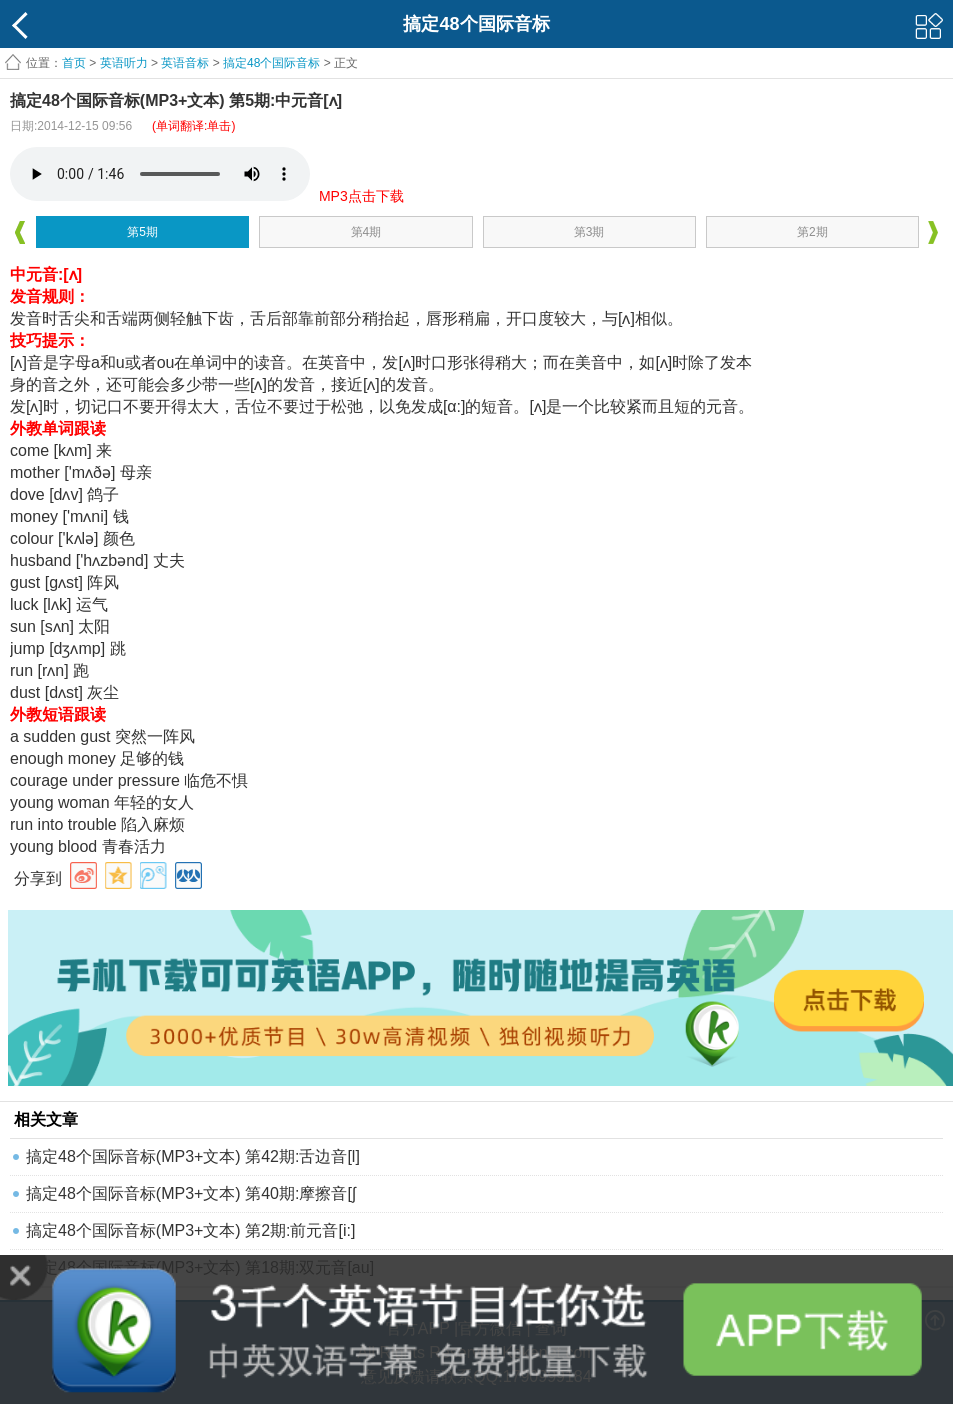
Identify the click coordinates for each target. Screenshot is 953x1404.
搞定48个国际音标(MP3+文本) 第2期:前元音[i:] (190, 1230)
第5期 (142, 232)
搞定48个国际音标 (271, 63)
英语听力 (124, 63)
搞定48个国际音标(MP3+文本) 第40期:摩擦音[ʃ (191, 1193)
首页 (74, 63)
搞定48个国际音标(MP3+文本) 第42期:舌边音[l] (193, 1156)
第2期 (812, 232)
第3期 (589, 232)
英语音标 (185, 63)
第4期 (366, 232)
